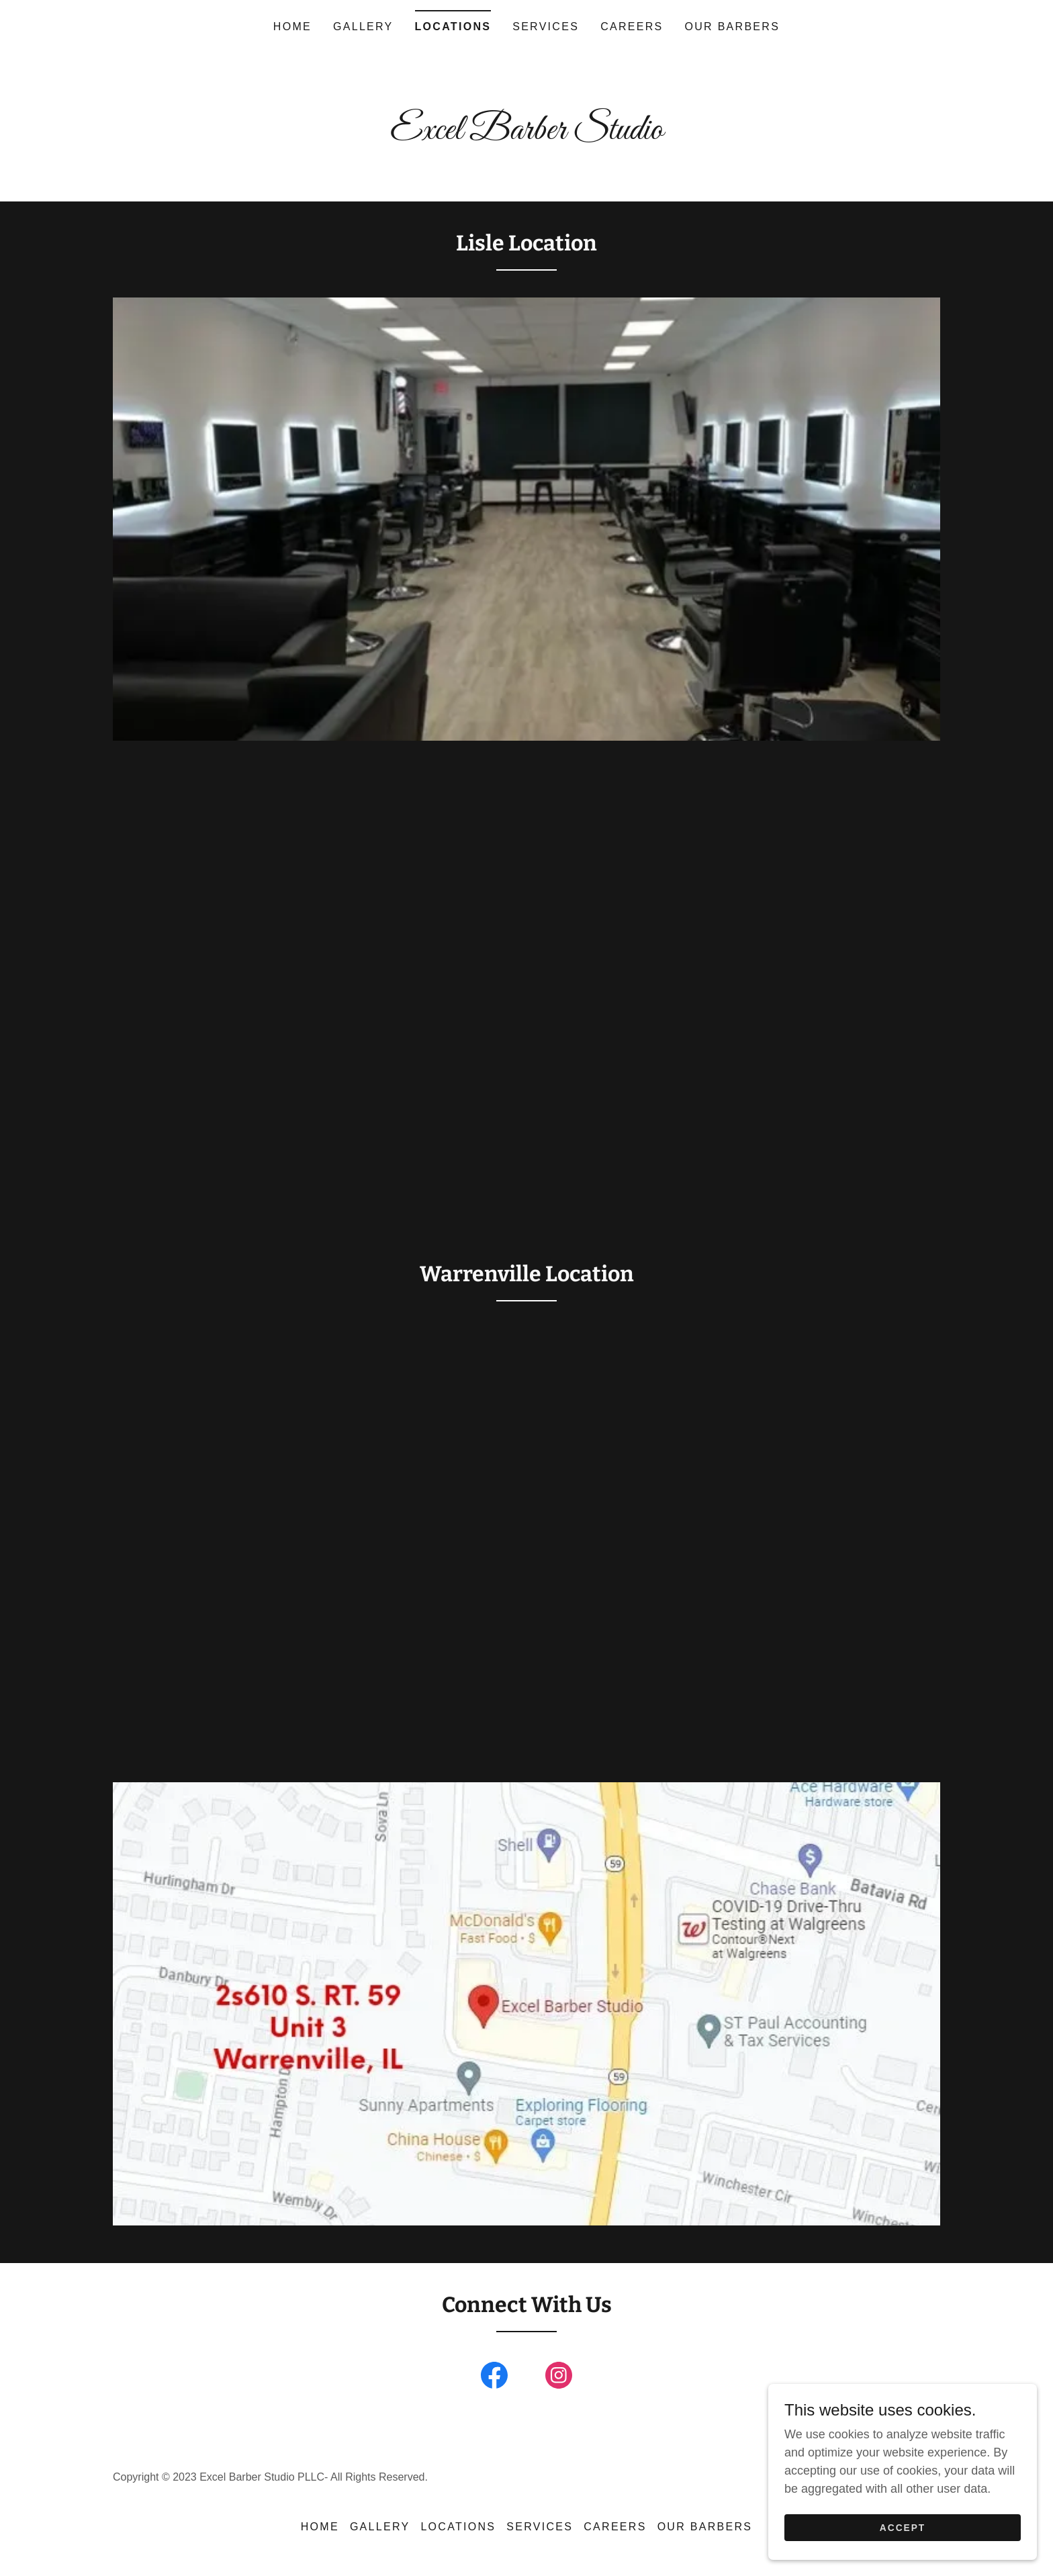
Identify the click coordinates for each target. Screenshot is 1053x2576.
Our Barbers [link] (732, 26)
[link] (526, 135)
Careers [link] (631, 26)
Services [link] (545, 26)
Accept (902, 2527)
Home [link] (292, 26)
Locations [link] (453, 26)
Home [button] (320, 2526)
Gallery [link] (363, 26)
